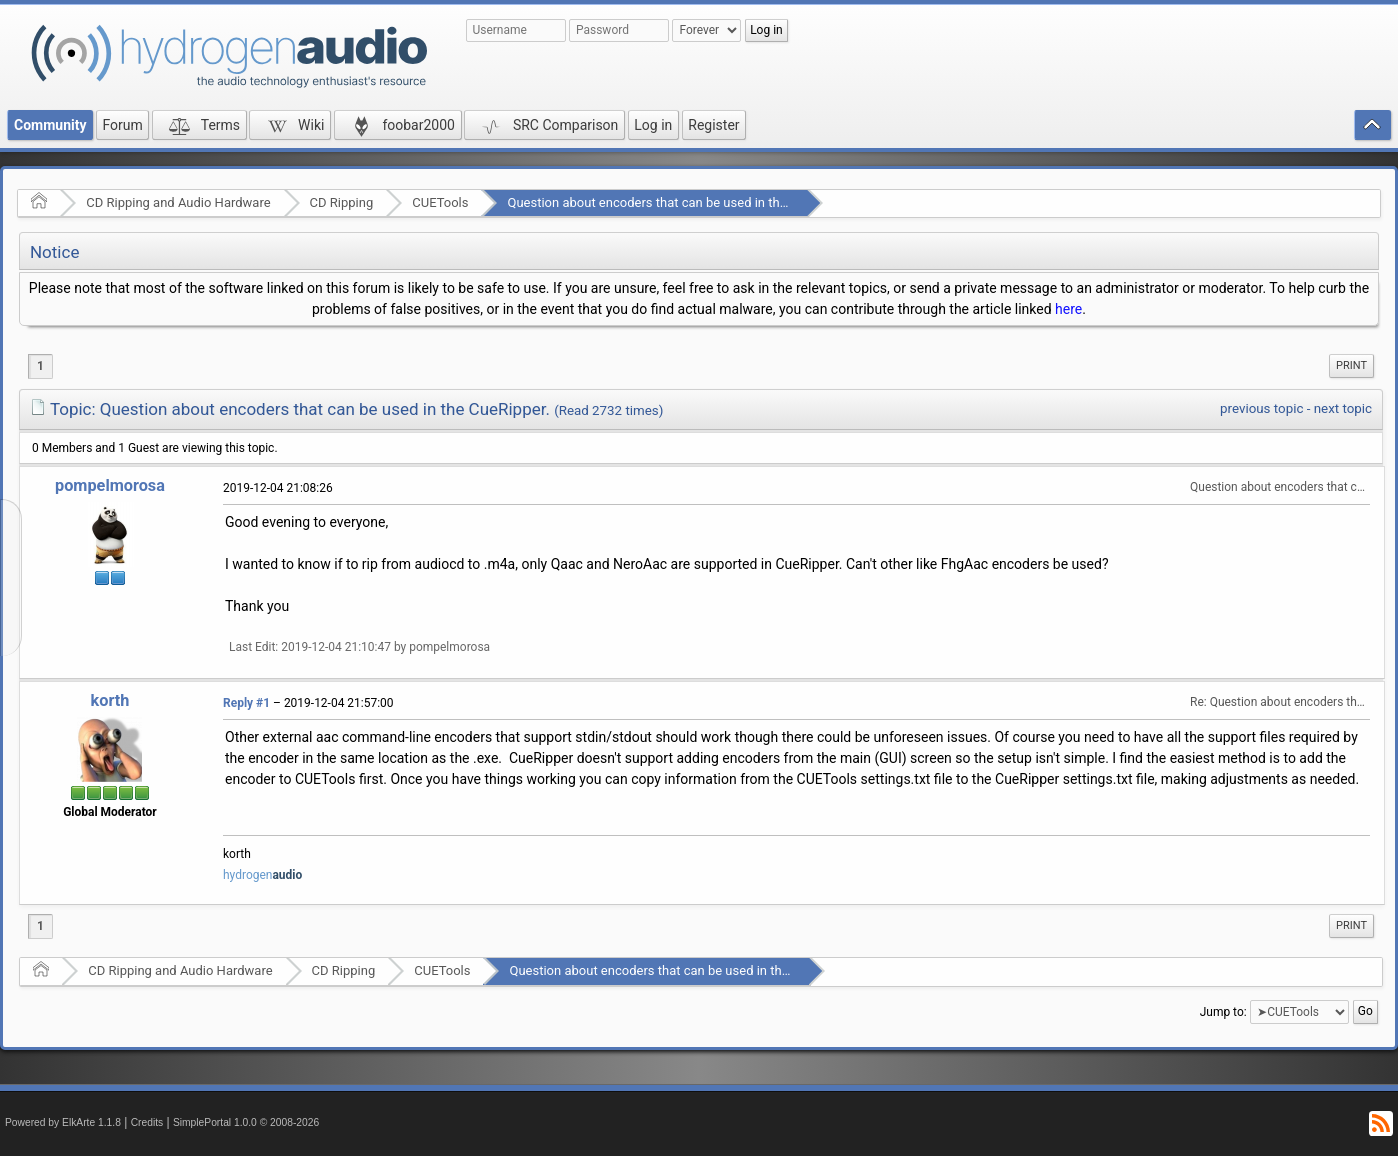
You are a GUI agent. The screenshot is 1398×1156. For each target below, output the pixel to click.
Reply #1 (246, 703)
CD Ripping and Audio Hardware (178, 202)
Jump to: (1223, 1011)
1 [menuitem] (40, 366)
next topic (1343, 408)
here (1068, 309)
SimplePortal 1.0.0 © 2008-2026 (246, 1122)
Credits (147, 1122)
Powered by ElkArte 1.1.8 (63, 1122)
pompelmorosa (110, 485)
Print (1351, 365)
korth (110, 700)
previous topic (1261, 408)
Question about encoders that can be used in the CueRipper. (679, 202)
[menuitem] (1351, 366)
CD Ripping (342, 202)
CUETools (440, 202)
